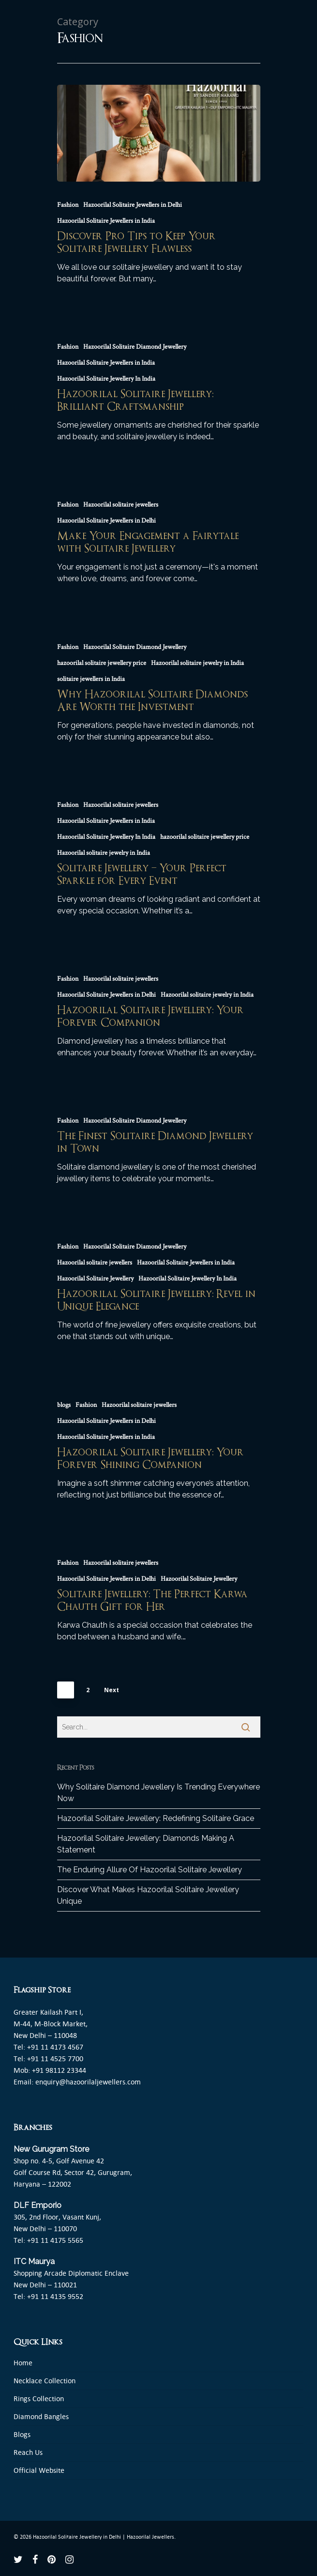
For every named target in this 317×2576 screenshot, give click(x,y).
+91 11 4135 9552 (55, 2296)
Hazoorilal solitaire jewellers (120, 504)
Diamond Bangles (41, 2416)
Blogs (22, 2434)
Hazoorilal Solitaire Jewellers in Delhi (132, 205)
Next (111, 1690)
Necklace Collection (44, 2380)
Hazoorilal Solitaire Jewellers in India (106, 220)
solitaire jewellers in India (91, 679)
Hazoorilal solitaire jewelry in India (197, 663)
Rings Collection (39, 2398)
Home (23, 2363)
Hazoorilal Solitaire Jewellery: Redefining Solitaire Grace (155, 1818)
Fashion (67, 205)
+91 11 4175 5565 (55, 2240)
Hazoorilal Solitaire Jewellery (95, 1278)
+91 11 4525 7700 (55, 2058)
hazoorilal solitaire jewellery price (101, 663)
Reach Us (28, 2452)
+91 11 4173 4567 (55, 2047)
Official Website (39, 2470)
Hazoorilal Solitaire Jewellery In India (106, 378)
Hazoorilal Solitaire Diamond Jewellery (134, 346)
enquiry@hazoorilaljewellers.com (88, 2082)
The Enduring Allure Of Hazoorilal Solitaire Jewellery (149, 1869)
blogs (64, 1405)
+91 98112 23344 (59, 2070)
